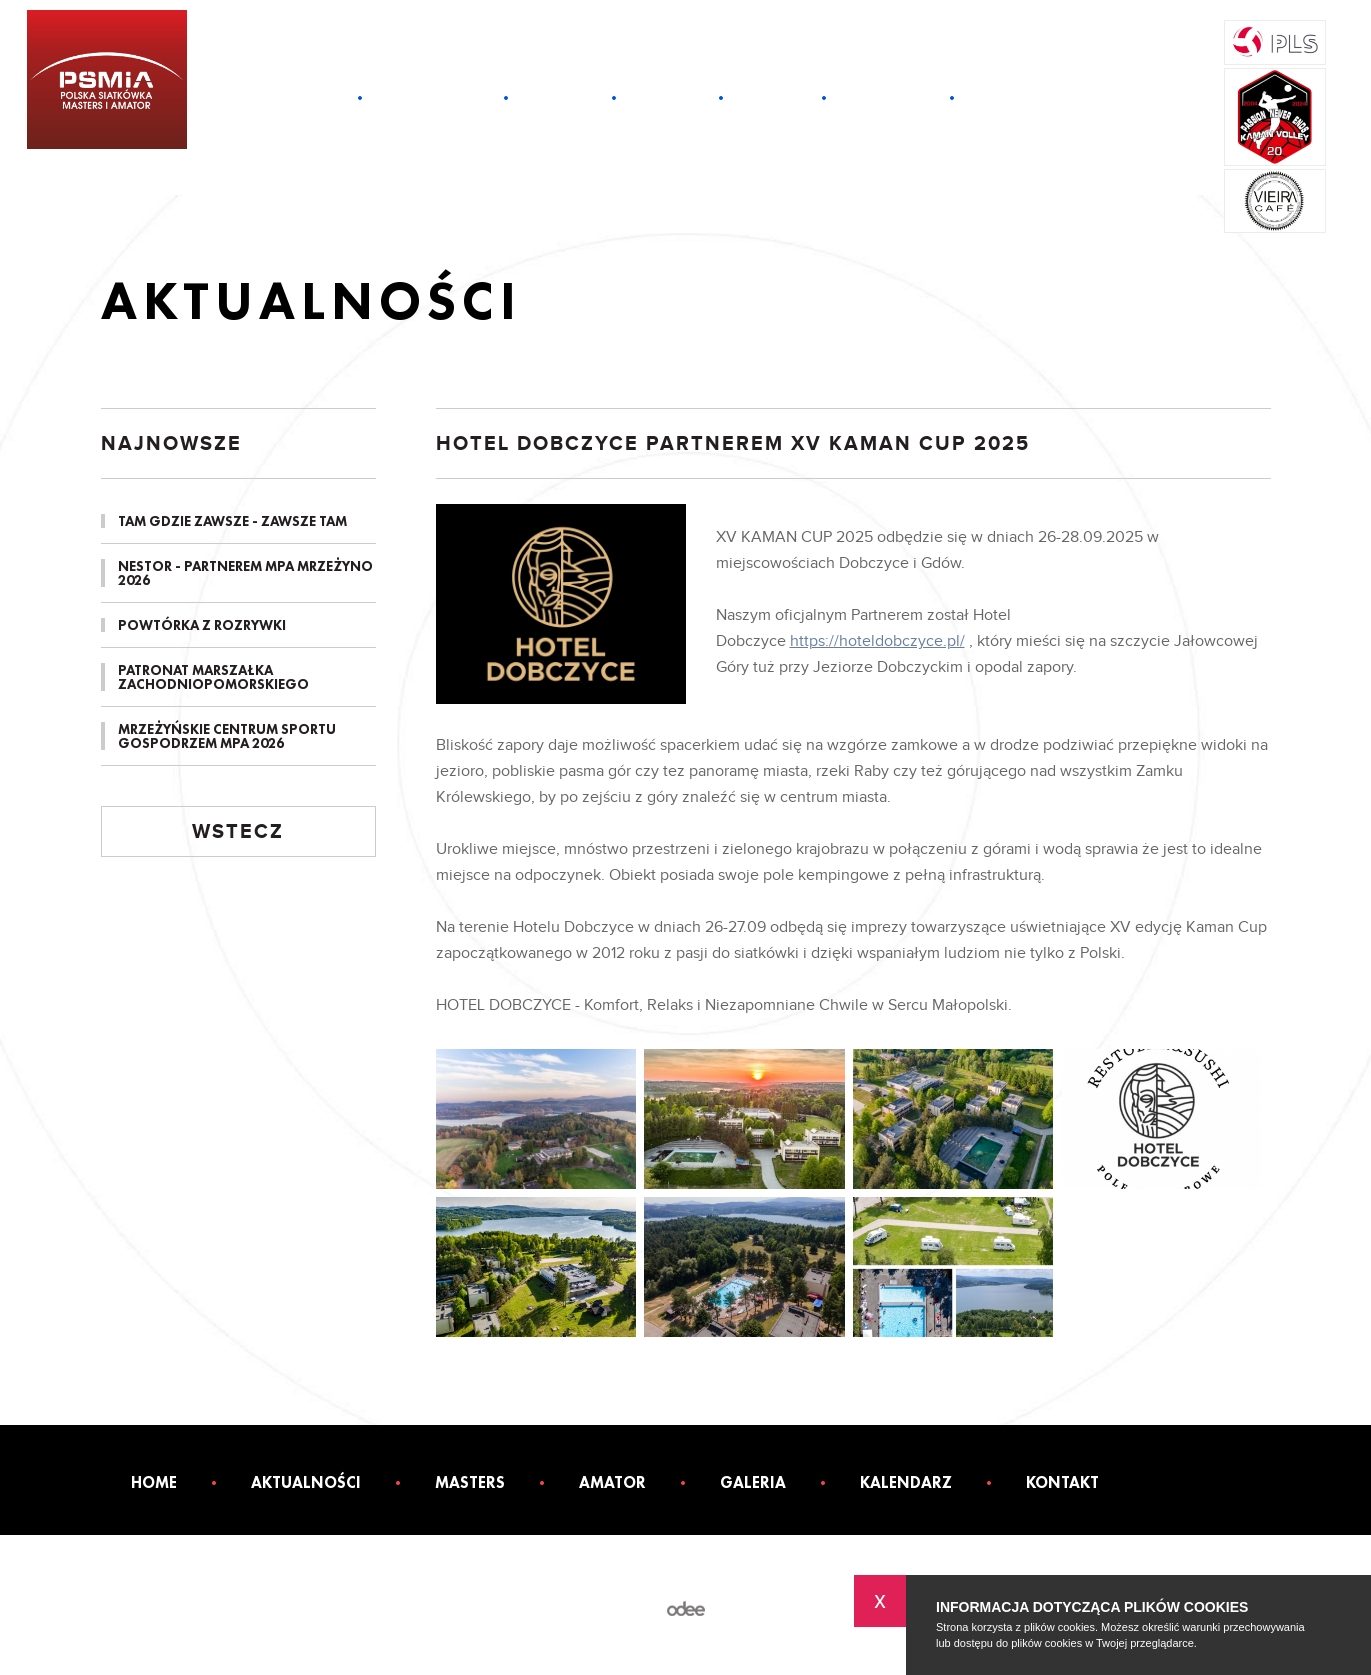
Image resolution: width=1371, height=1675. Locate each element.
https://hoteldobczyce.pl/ (877, 641)
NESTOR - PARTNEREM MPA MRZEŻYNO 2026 (245, 573)
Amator (667, 98)
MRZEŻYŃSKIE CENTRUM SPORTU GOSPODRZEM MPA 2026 (227, 736)
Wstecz (238, 832)
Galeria (772, 98)
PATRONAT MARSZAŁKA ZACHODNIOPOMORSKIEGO (213, 677)
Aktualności (433, 98)
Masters (560, 98)
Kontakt (1009, 98)
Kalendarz (888, 98)
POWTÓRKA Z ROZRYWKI (202, 625)
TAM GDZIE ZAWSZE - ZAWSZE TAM (232, 521)
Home (316, 98)
